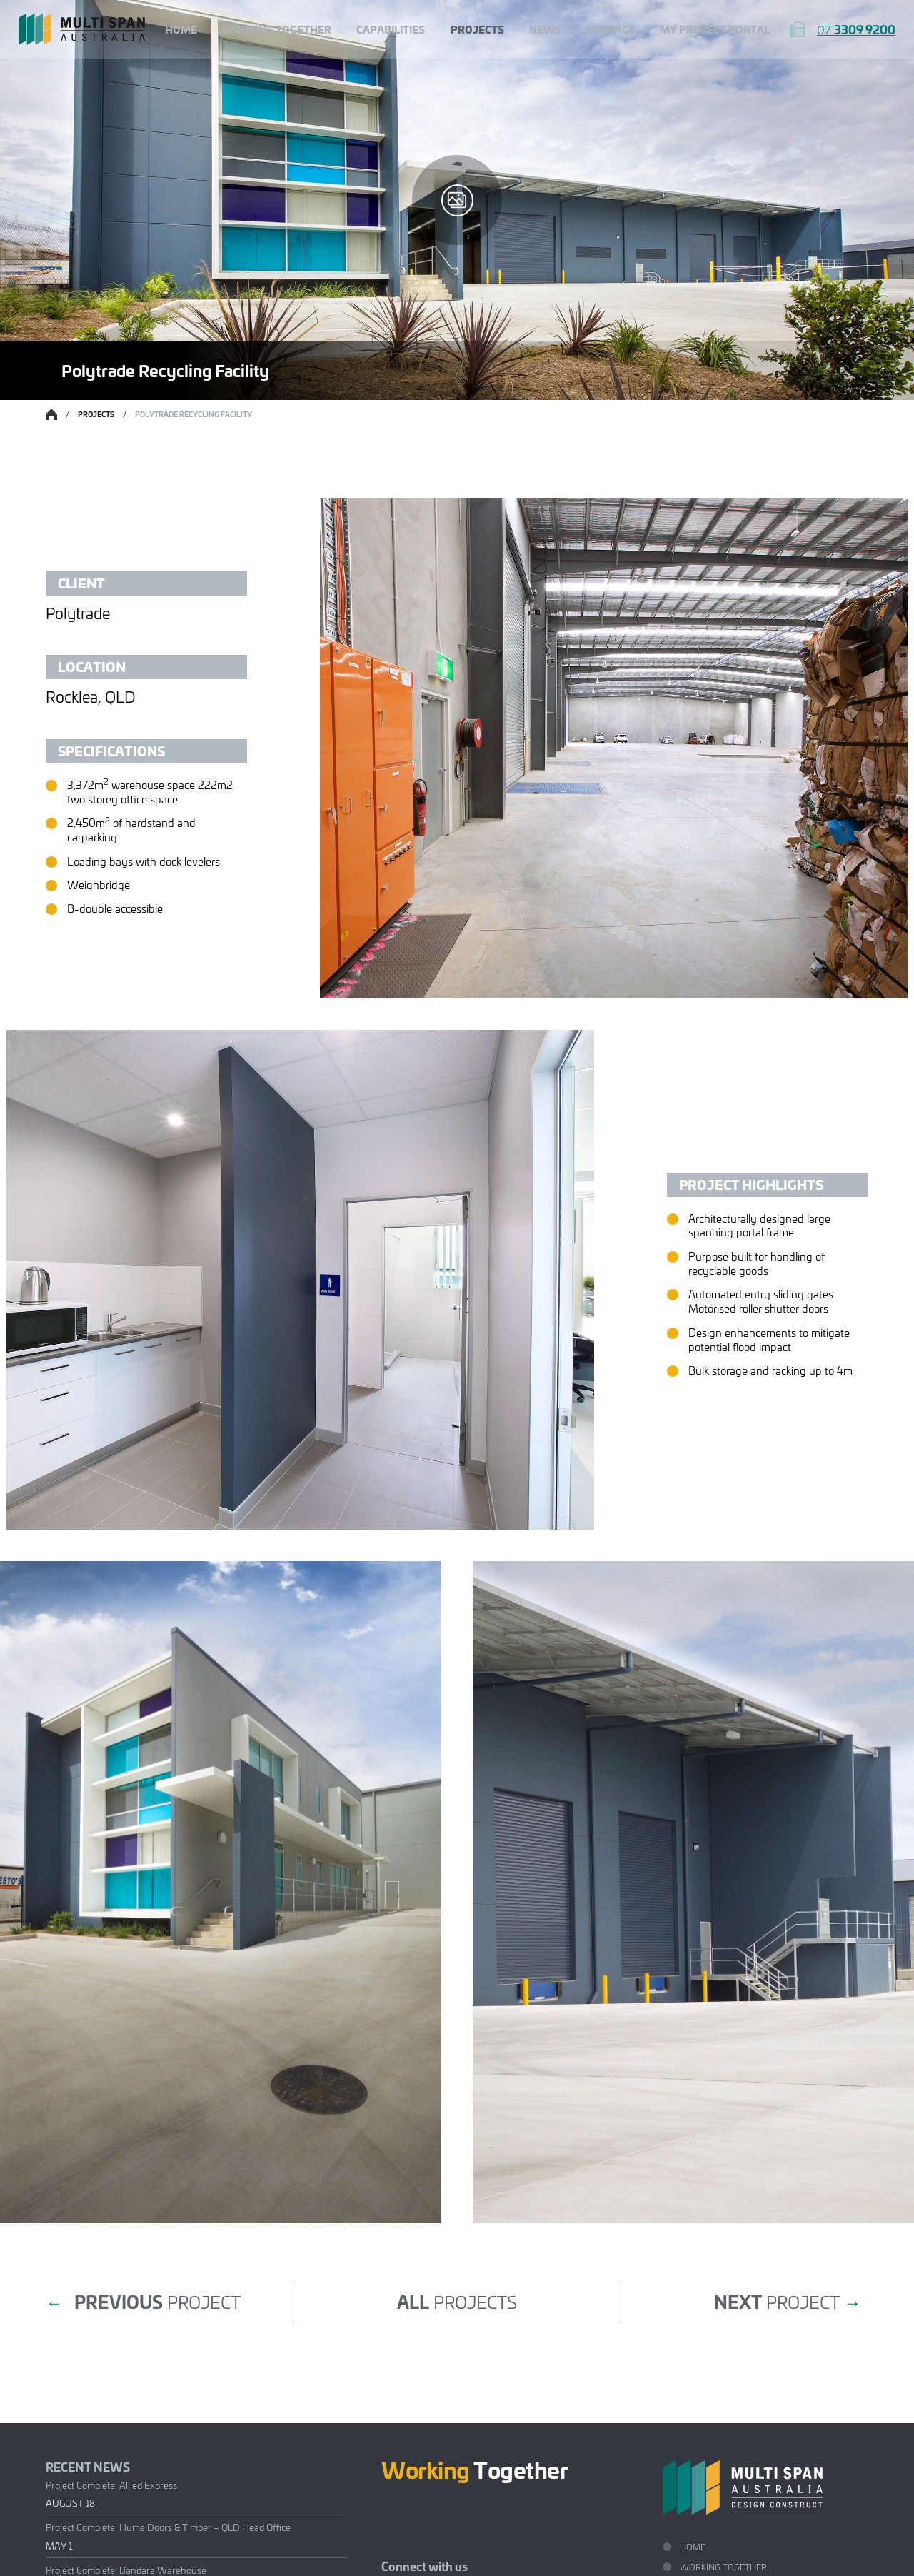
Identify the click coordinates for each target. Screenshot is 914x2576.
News (545, 28)
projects (457, 2301)
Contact (610, 28)
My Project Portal (715, 28)
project (143, 2301)
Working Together (277, 28)
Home (181, 28)
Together (474, 2469)
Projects (477, 28)
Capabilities (390, 28)
